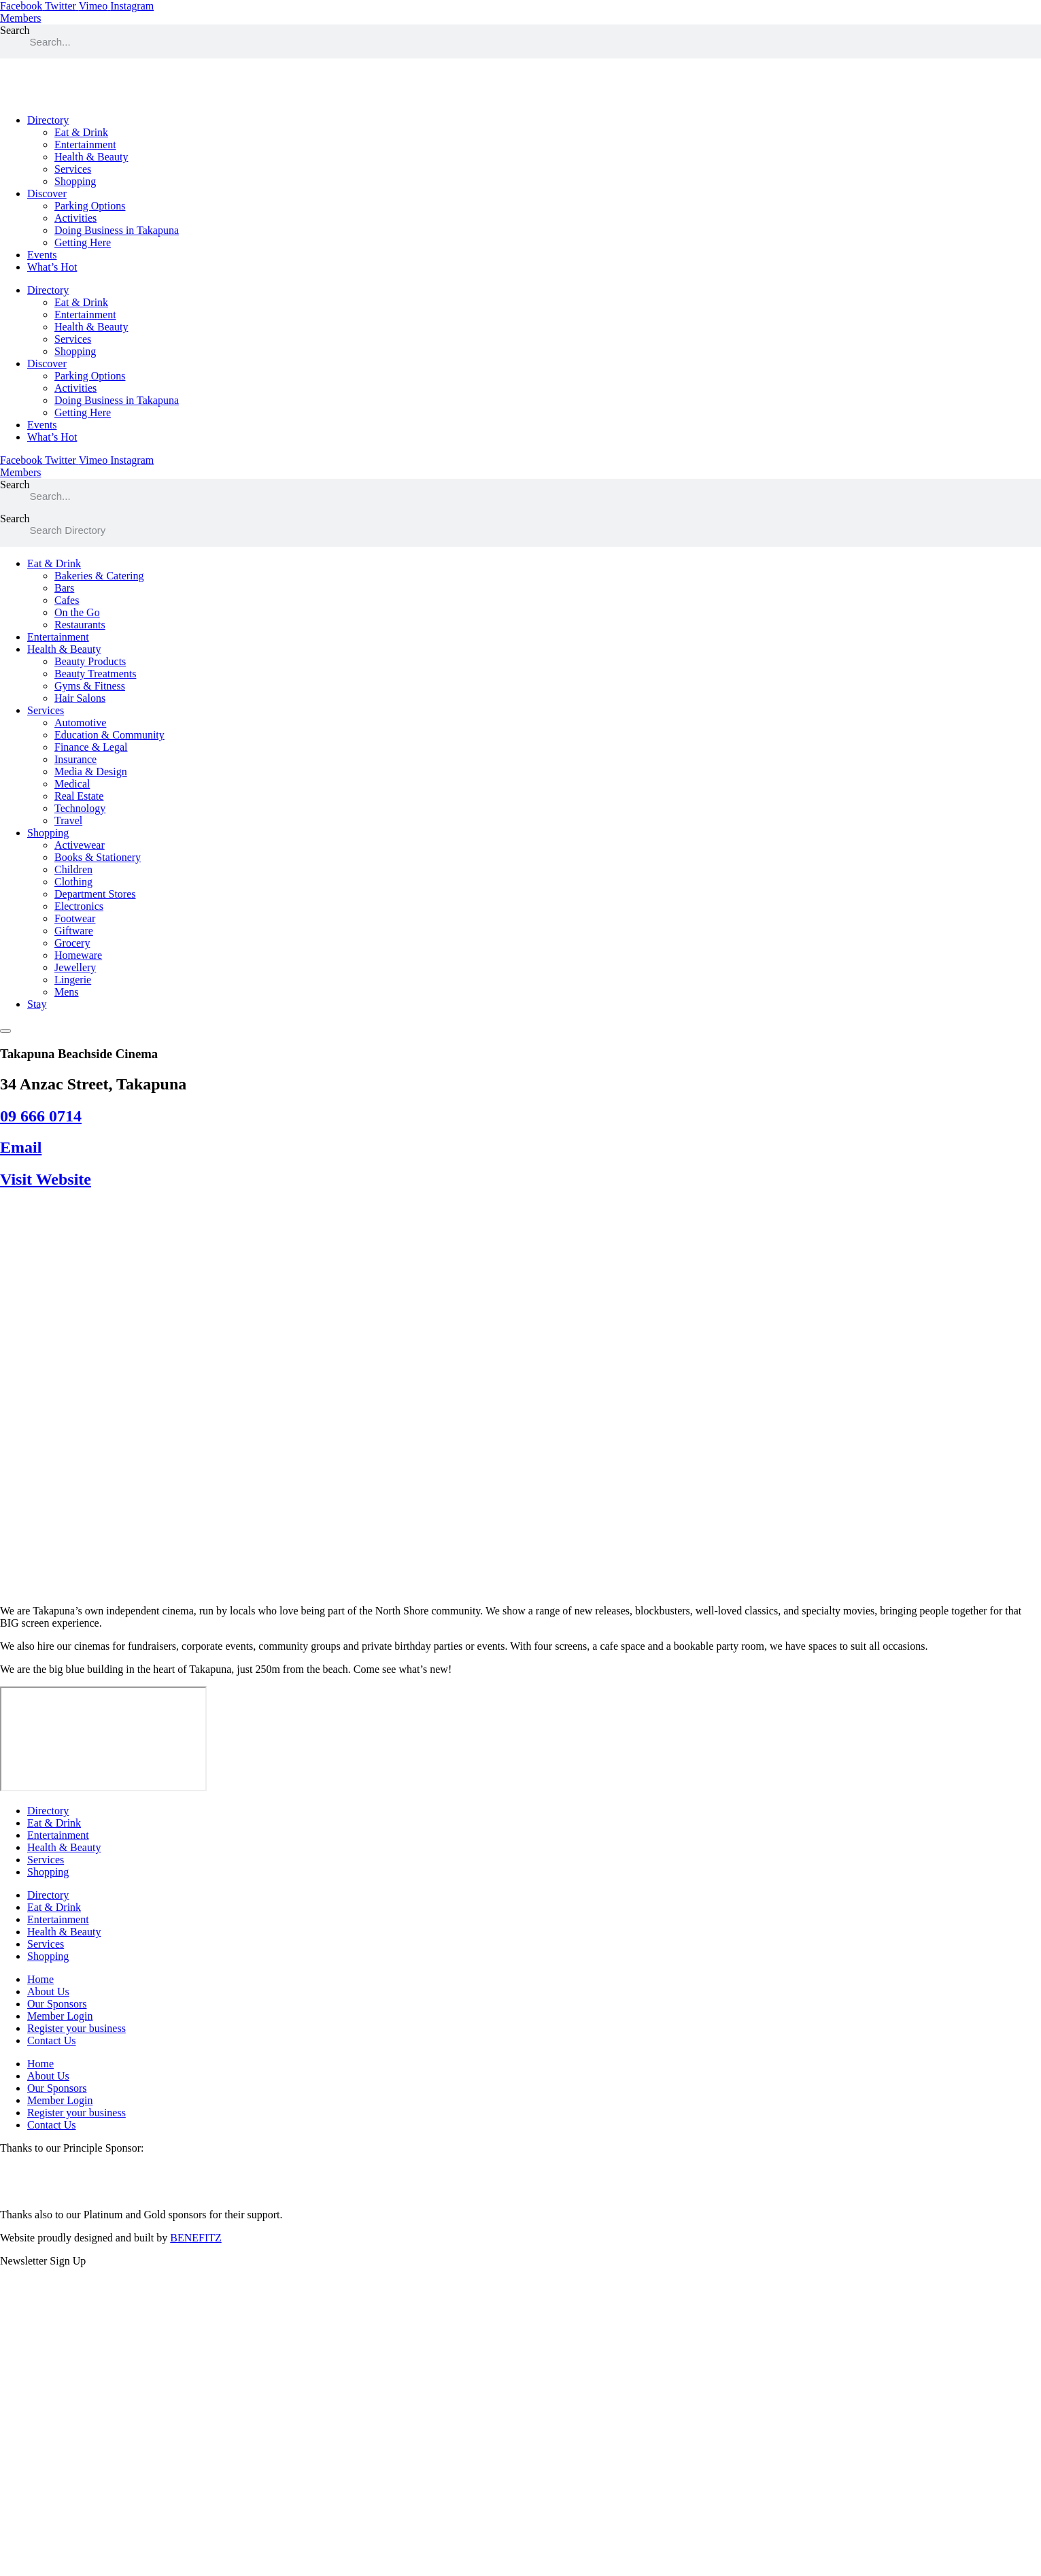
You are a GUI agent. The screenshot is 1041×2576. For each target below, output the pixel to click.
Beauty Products (90, 661)
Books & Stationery (97, 857)
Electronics (78, 906)
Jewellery (75, 967)
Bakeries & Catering (99, 575)
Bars (64, 588)
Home (40, 1979)
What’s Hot (52, 267)
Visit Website (45, 1179)
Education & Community (109, 735)
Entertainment (85, 144)
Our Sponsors (57, 2004)
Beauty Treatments (95, 673)
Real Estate (78, 796)
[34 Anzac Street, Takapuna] (103, 1739)
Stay (36, 1004)
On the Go (77, 612)
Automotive (80, 722)
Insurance (75, 759)
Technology (79, 808)
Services (72, 169)
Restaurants (79, 624)
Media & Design (90, 771)
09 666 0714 (41, 1116)
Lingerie (72, 979)
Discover (47, 193)
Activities (75, 218)
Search (15, 30)
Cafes (66, 600)
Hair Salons (79, 698)
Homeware (78, 955)
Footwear (74, 918)
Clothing (73, 881)
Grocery (72, 943)
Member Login (59, 2016)
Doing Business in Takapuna (116, 230)
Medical (72, 784)
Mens (66, 992)
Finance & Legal (91, 747)
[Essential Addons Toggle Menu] (5, 1031)
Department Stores (95, 894)
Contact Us (51, 2040)
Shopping (75, 181)
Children (73, 869)
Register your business (76, 2028)
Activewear (79, 845)
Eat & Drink (81, 132)
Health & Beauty (91, 157)
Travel (68, 820)
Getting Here (82, 242)
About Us (48, 1991)
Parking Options (89, 205)
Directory (48, 120)
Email (20, 1147)
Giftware (73, 930)
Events (42, 254)
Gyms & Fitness (89, 686)
